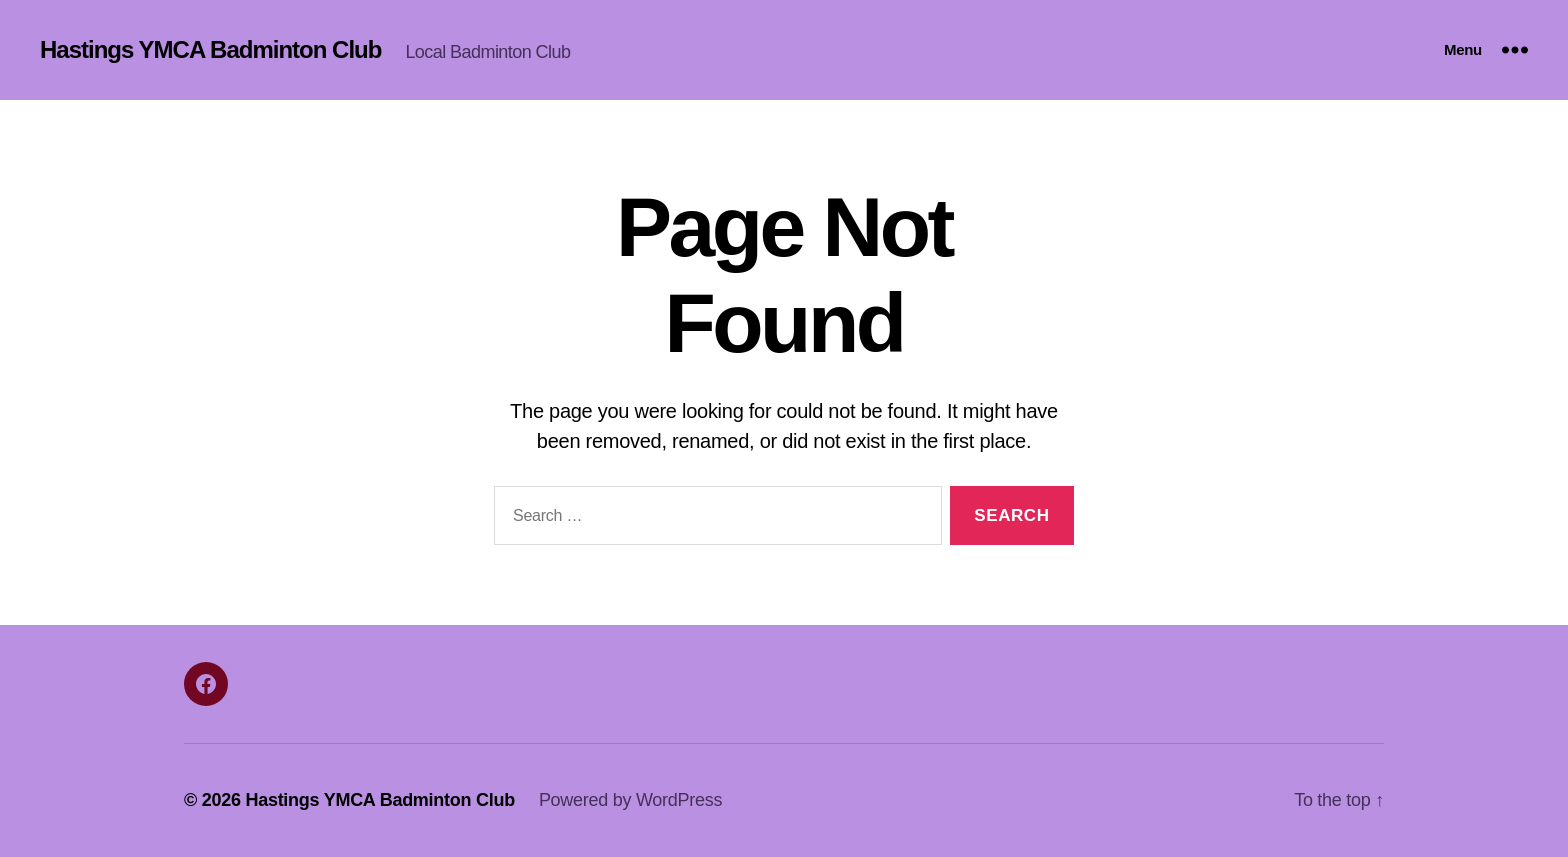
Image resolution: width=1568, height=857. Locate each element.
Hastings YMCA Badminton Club (210, 50)
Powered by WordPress (630, 800)
